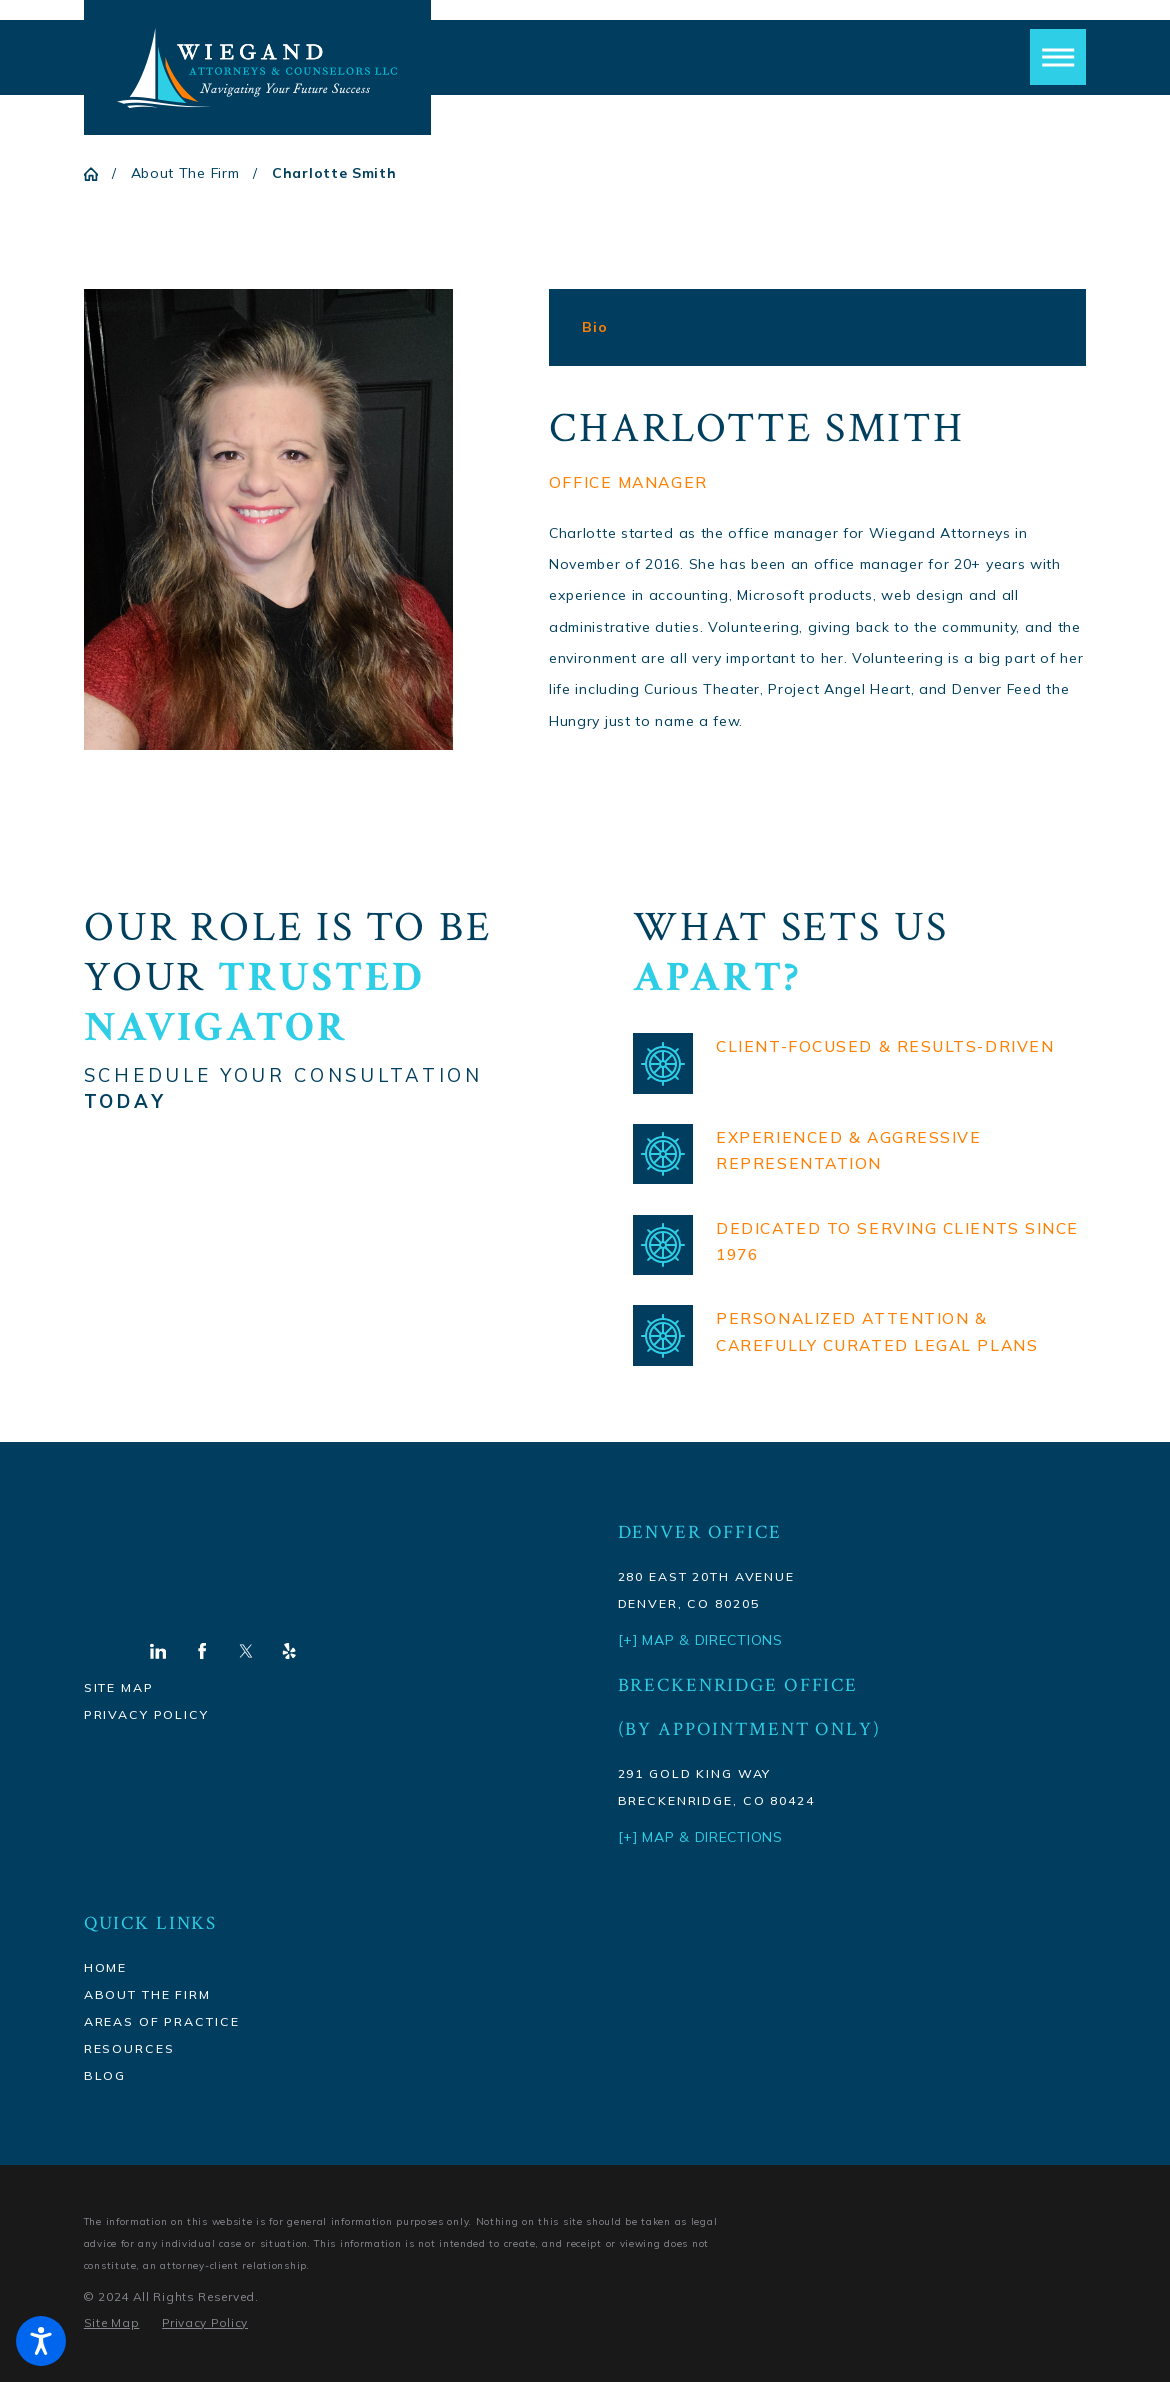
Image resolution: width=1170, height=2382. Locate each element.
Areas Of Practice (162, 2021)
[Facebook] (202, 1651)
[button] (41, 2341)
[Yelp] (289, 1651)
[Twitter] (246, 1651)
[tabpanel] (817, 570)
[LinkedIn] (158, 1651)
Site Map (119, 1687)
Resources (129, 2048)
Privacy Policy (146, 1714)
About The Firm (185, 173)
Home (105, 1967)
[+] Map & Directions (700, 1837)
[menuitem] (310, 1967)
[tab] (594, 327)
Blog (105, 2075)
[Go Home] (98, 174)
